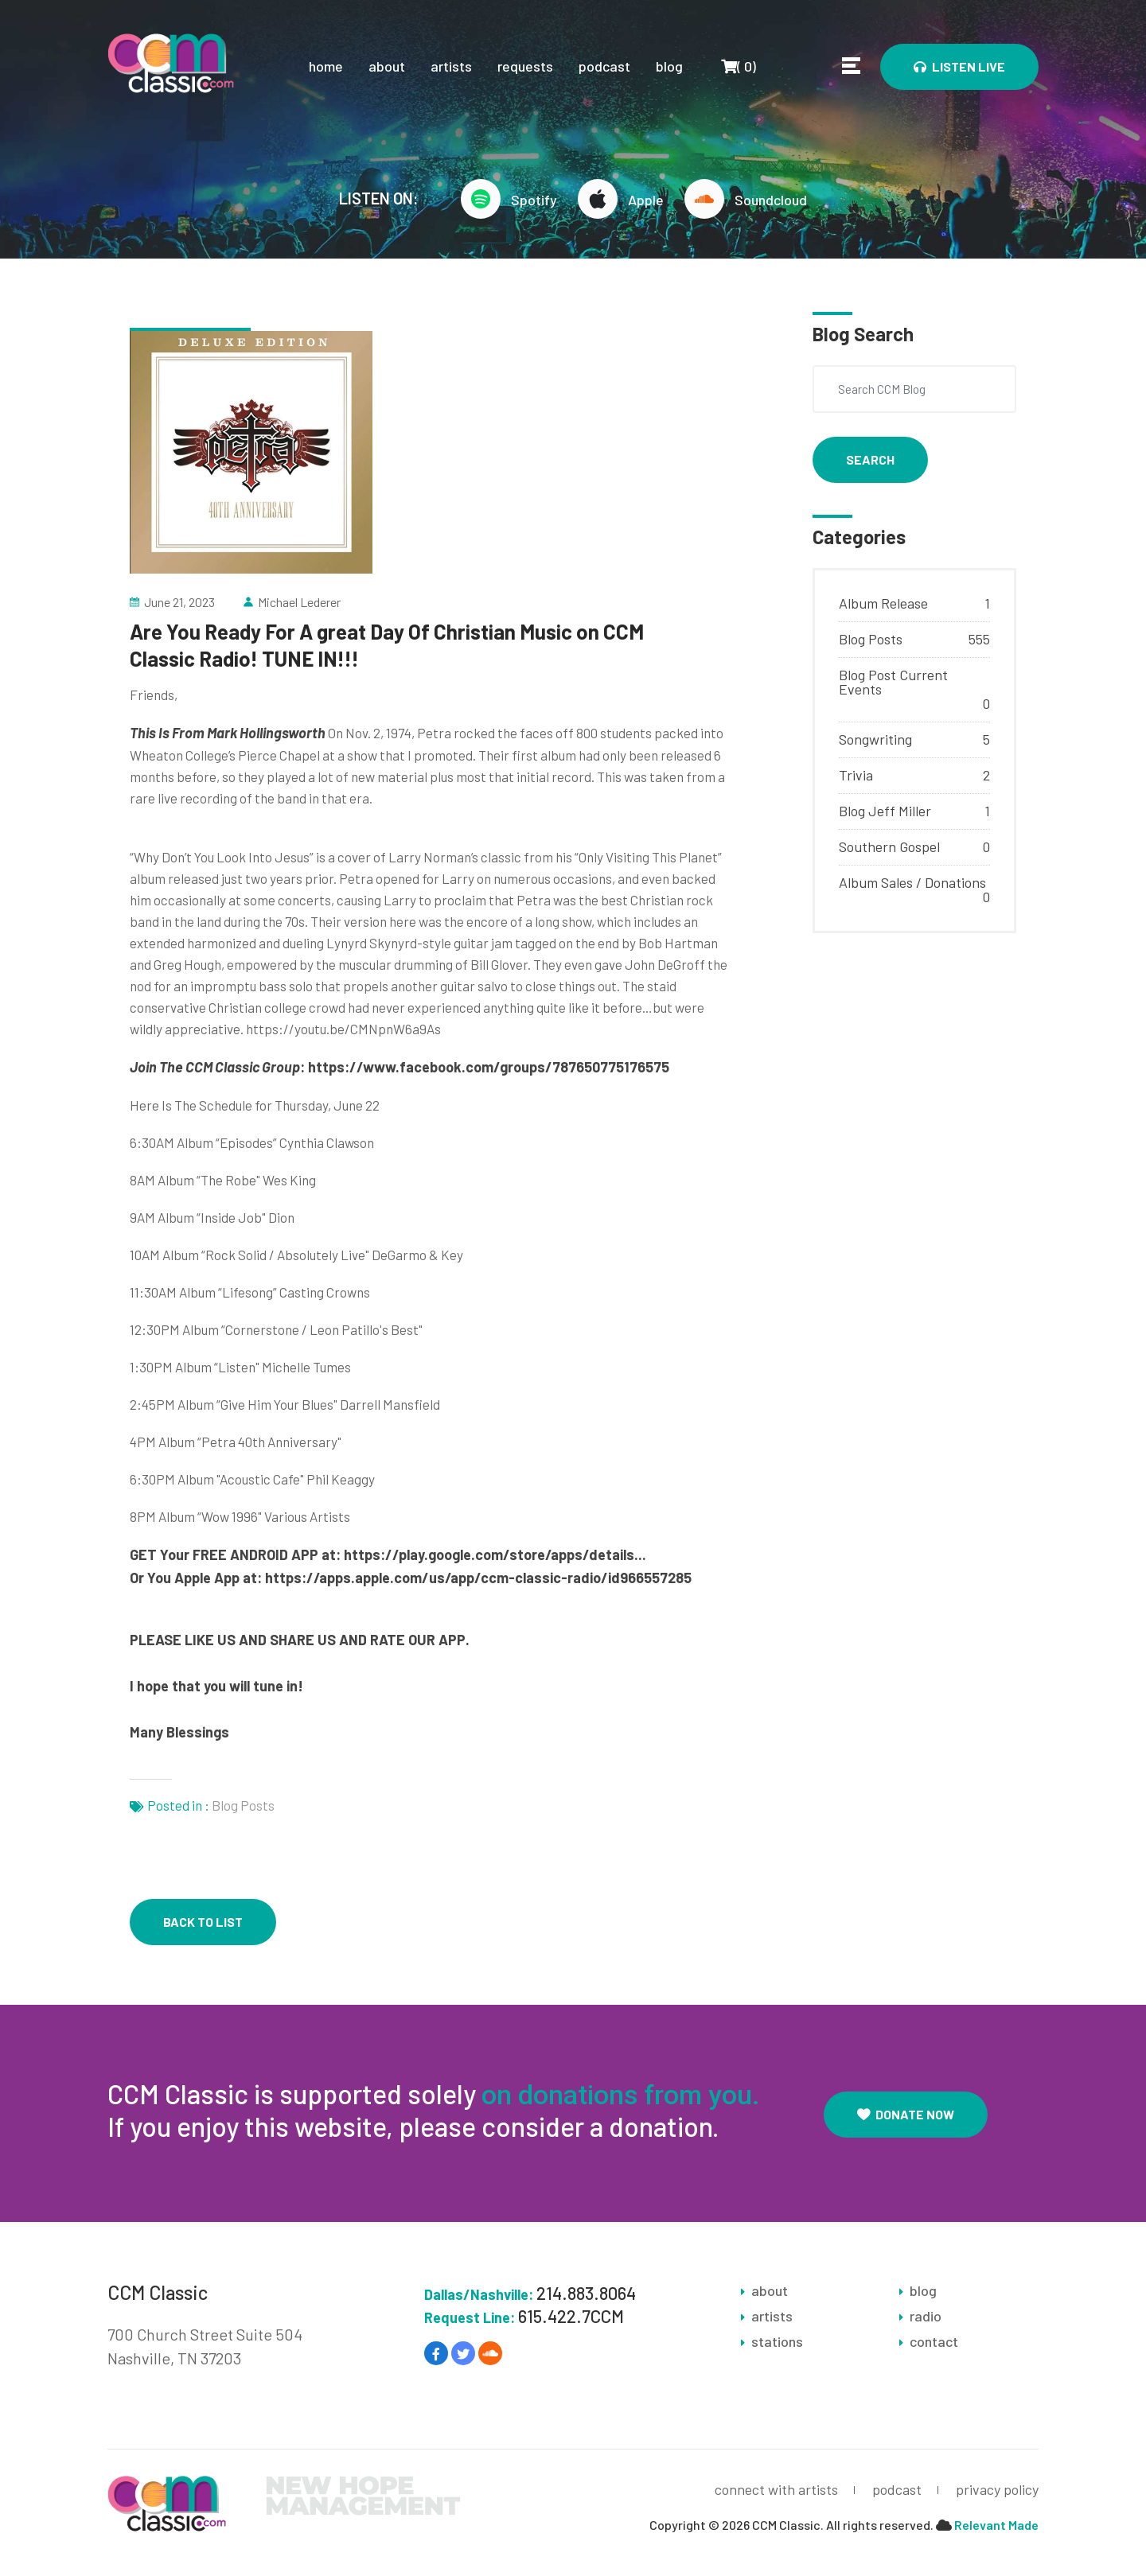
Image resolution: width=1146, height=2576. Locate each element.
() (738, 65)
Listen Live (959, 66)
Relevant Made (996, 2524)
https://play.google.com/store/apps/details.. (493, 1554)
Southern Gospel (889, 846)
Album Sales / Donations (912, 882)
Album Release (883, 603)
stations (777, 2341)
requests (525, 66)
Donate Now (905, 2114)
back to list (203, 1921)
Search (870, 459)
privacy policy (997, 2489)
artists (451, 66)
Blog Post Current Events (893, 681)
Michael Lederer (299, 602)
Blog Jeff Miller (885, 811)
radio (925, 2316)
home (326, 66)
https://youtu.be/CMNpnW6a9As (343, 1029)
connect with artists (776, 2489)
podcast (604, 66)
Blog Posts (243, 1805)
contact (934, 2341)
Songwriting (875, 739)
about (386, 66)
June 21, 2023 (179, 602)
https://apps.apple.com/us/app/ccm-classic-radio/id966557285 (478, 1577)
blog (669, 66)
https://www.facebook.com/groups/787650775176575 (488, 1067)
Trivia (856, 775)
